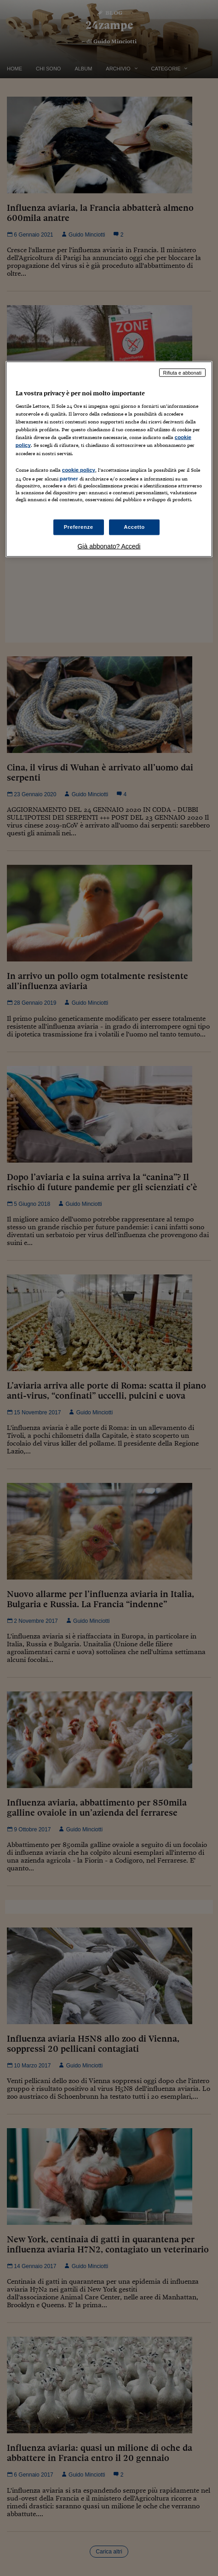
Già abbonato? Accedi (108, 546)
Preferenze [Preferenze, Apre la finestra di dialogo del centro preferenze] (78, 527)
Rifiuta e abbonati (182, 372)
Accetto (134, 527)
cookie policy (78, 469)
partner (69, 478)
